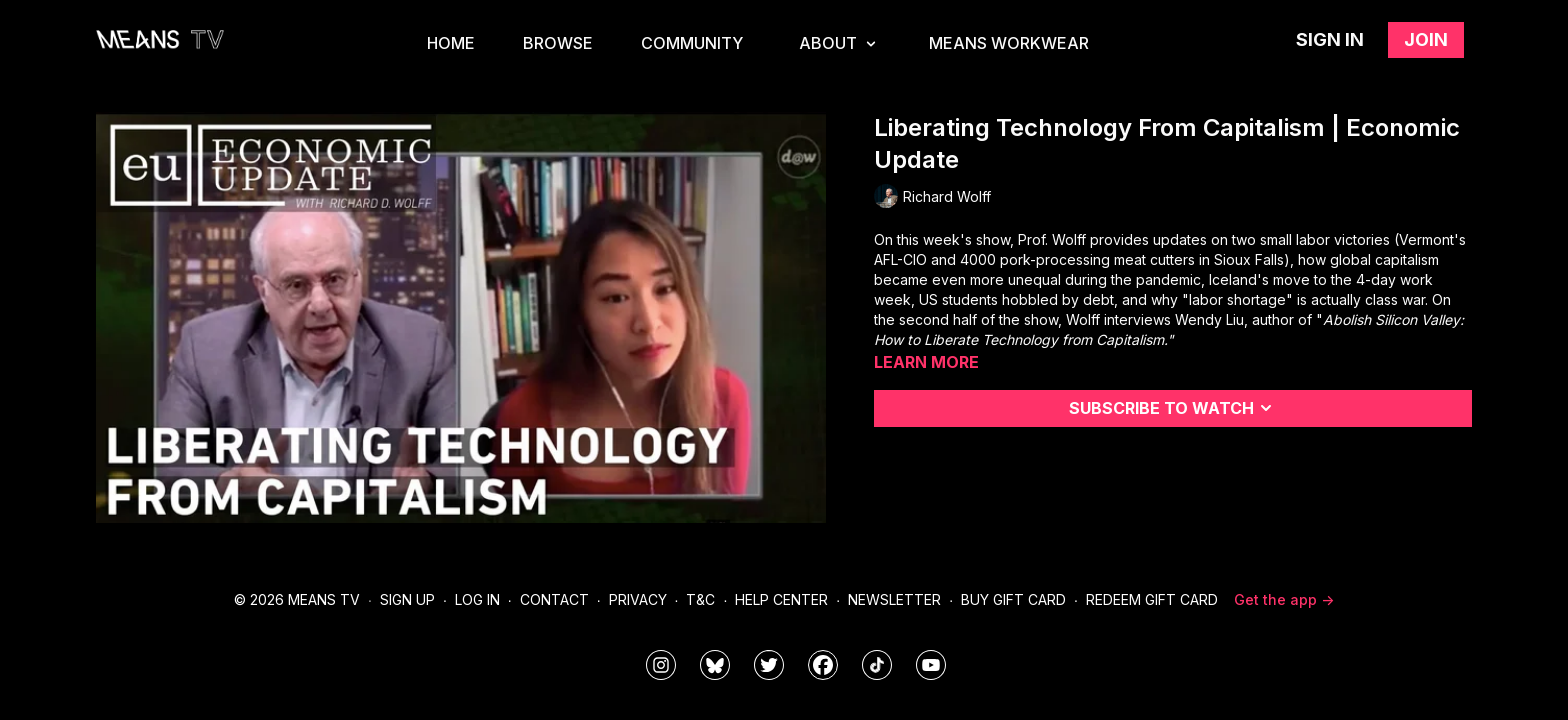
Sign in (1330, 39)
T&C (700, 599)
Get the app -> (1284, 599)
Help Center (781, 599)
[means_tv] (661, 665)
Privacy (638, 599)
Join (1426, 39)
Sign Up (407, 599)
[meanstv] (823, 665)
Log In (477, 599)
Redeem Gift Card (1152, 599)
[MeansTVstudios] (715, 665)
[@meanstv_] (877, 665)
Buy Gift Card (1013, 599)
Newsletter (894, 599)
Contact (554, 599)
